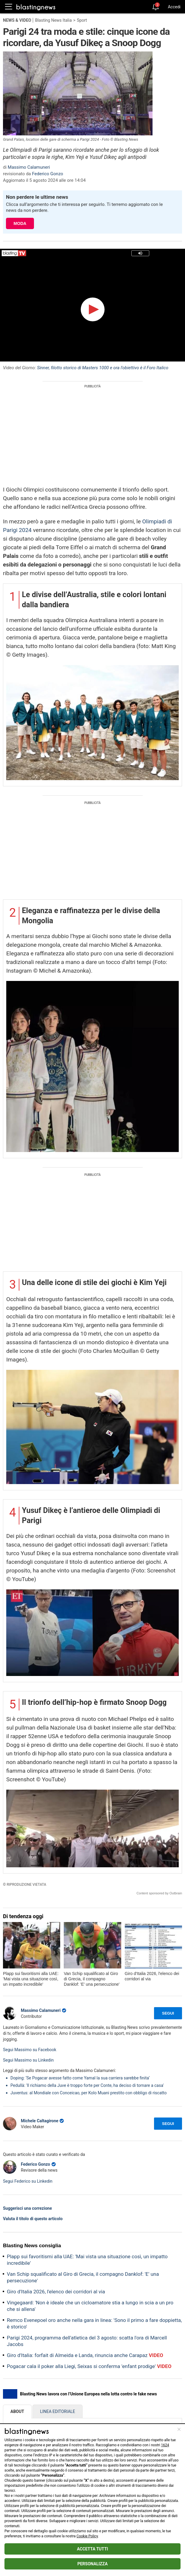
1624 (165, 2445)
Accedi (174, 6)
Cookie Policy (87, 2536)
